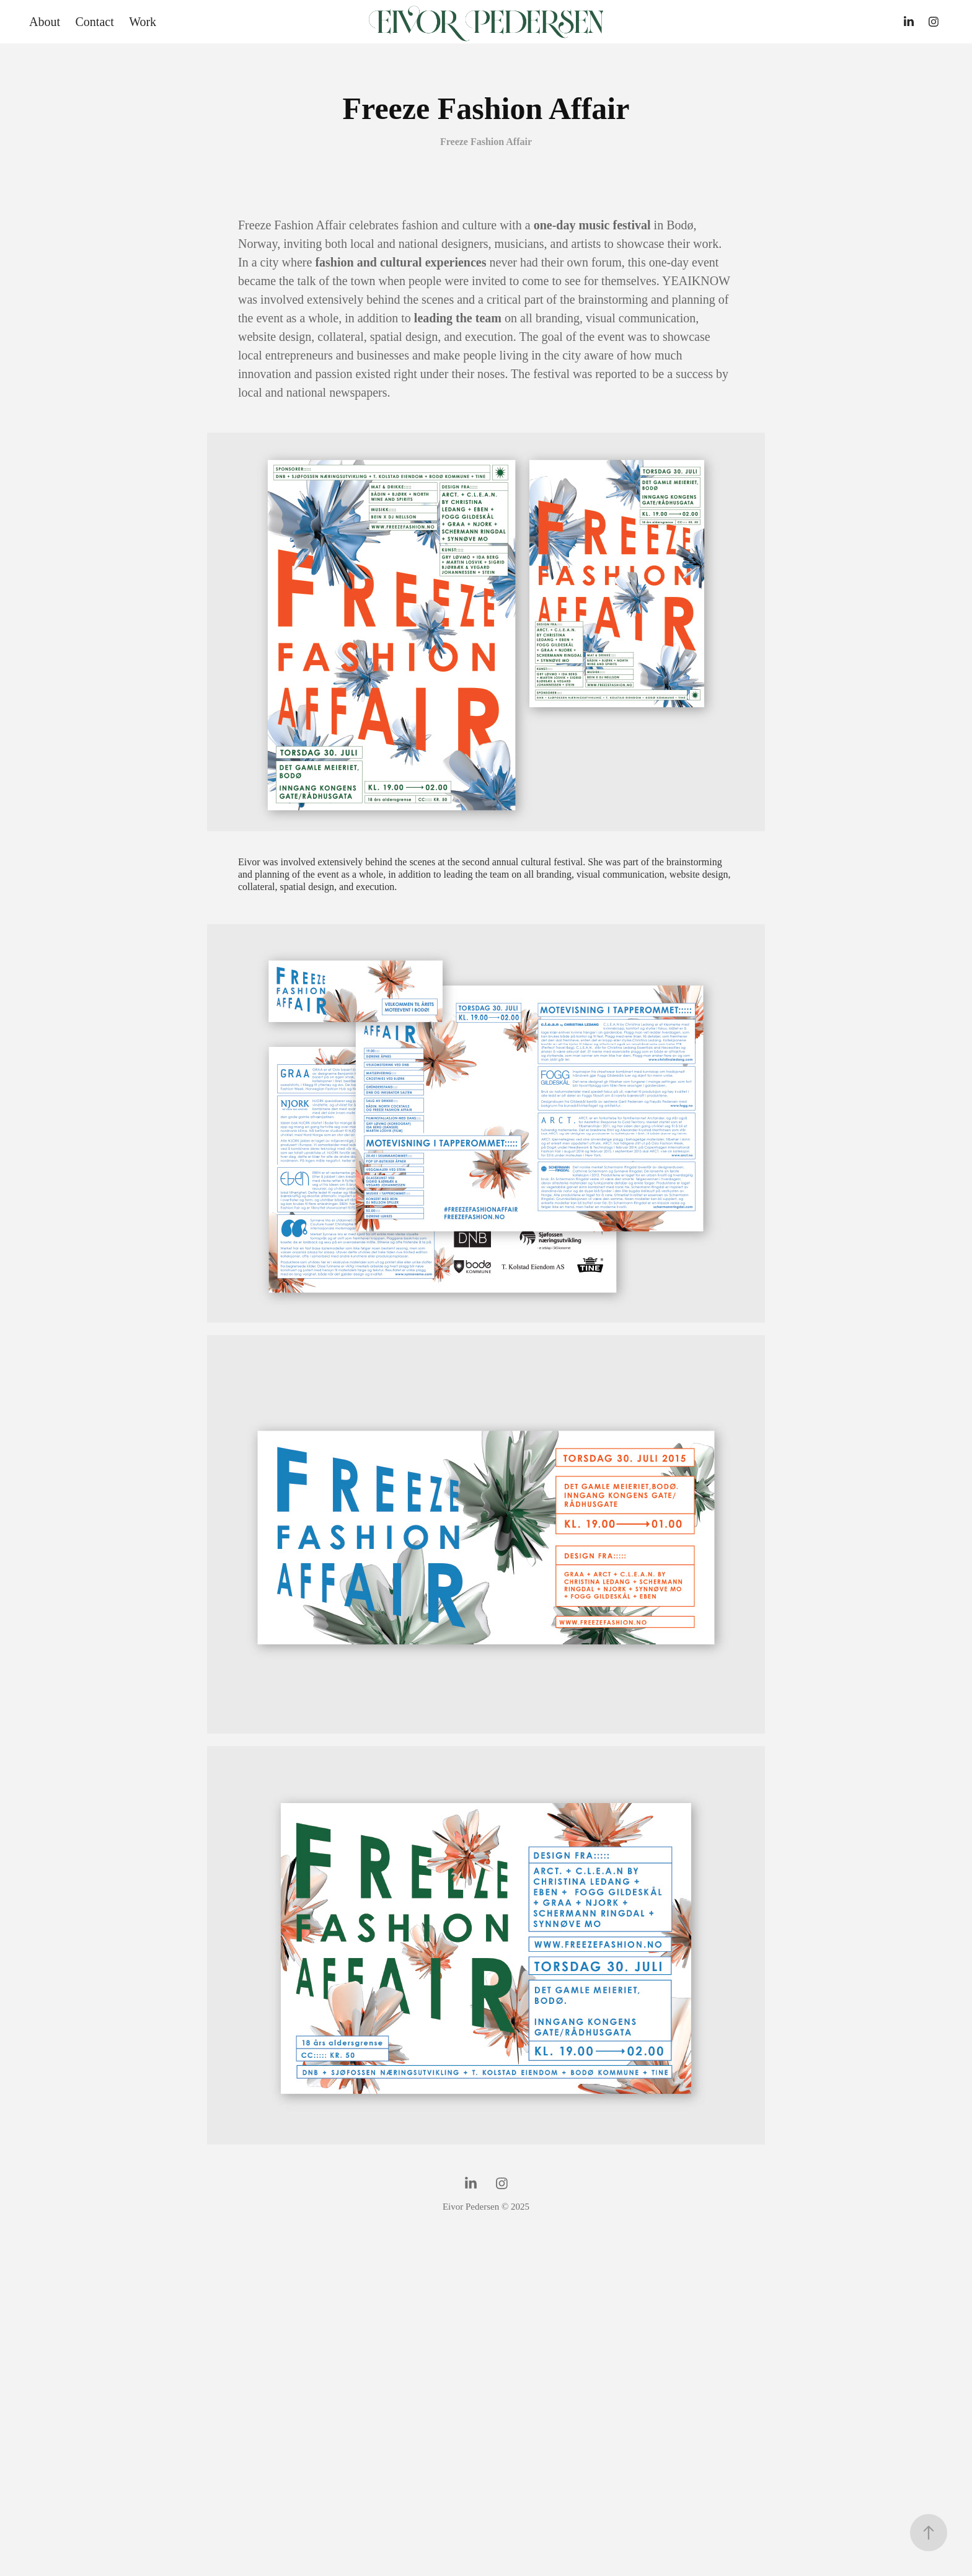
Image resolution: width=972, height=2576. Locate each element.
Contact (94, 22)
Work (142, 22)
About (44, 22)
